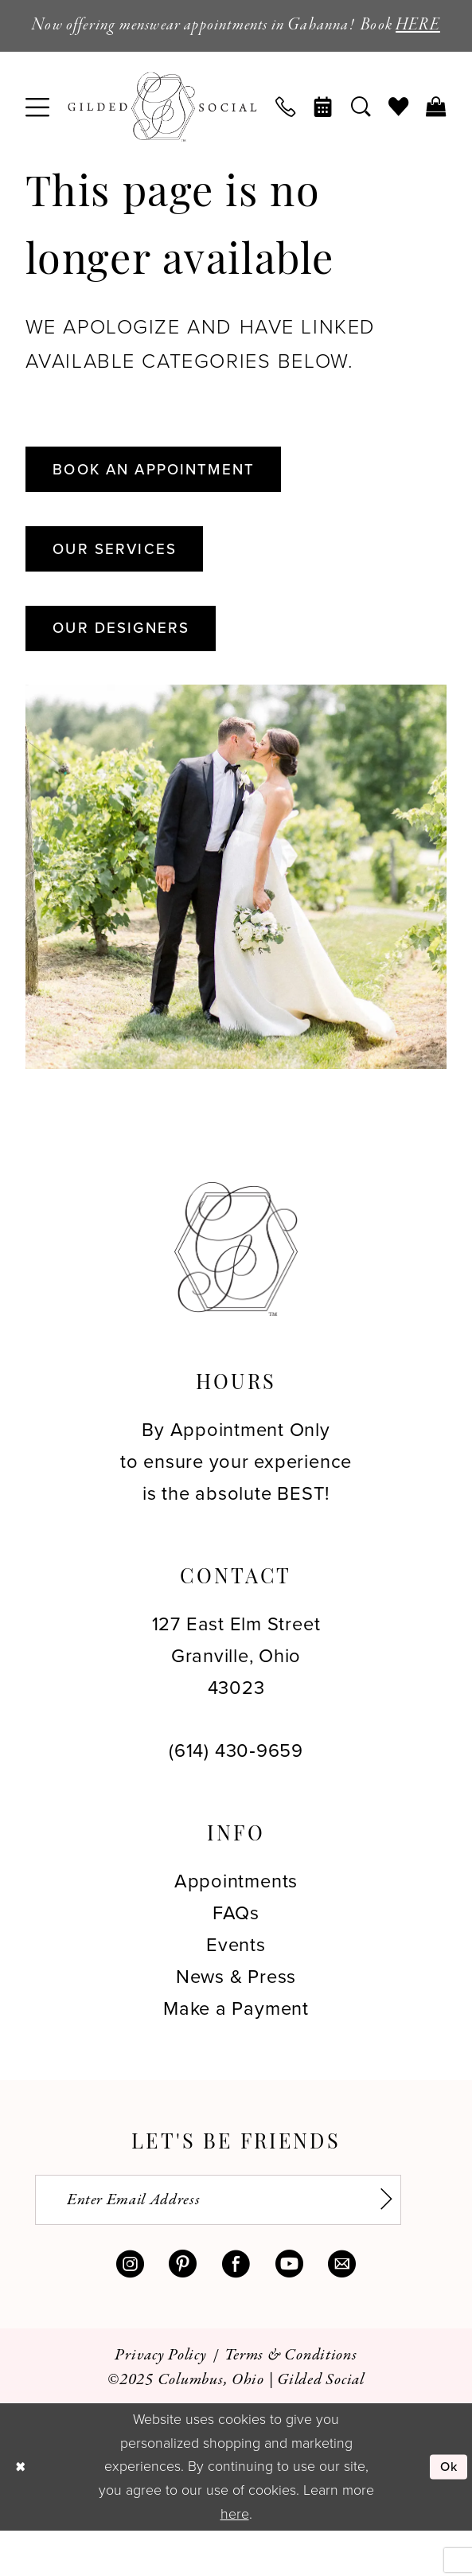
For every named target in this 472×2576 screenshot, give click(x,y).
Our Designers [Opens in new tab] (131, 666)
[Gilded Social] (235, 1289)
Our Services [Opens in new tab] (124, 582)
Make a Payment (236, 2049)
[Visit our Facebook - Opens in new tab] (236, 2310)
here (234, 2558)
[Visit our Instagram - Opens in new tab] (130, 2310)
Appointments (236, 1920)
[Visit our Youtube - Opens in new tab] (289, 2310)
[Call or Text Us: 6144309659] (286, 133)
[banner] (162, 133)
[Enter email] (237, 2242)
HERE (236, 51)
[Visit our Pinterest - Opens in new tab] (183, 2310)
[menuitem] (37, 133)
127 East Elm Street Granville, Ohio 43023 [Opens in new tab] (236, 1695)
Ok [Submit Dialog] (447, 2512)
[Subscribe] (395, 2242)
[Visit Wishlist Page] (398, 133)
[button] (37, 133)
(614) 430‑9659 (236, 1791)
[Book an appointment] (323, 133)
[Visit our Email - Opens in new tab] (342, 2310)
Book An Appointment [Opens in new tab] (169, 497)
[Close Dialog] (22, 2512)
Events (236, 1984)
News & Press (236, 2017)
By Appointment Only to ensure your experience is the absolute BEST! (236, 1501)
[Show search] (361, 133)
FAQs (236, 1952)
